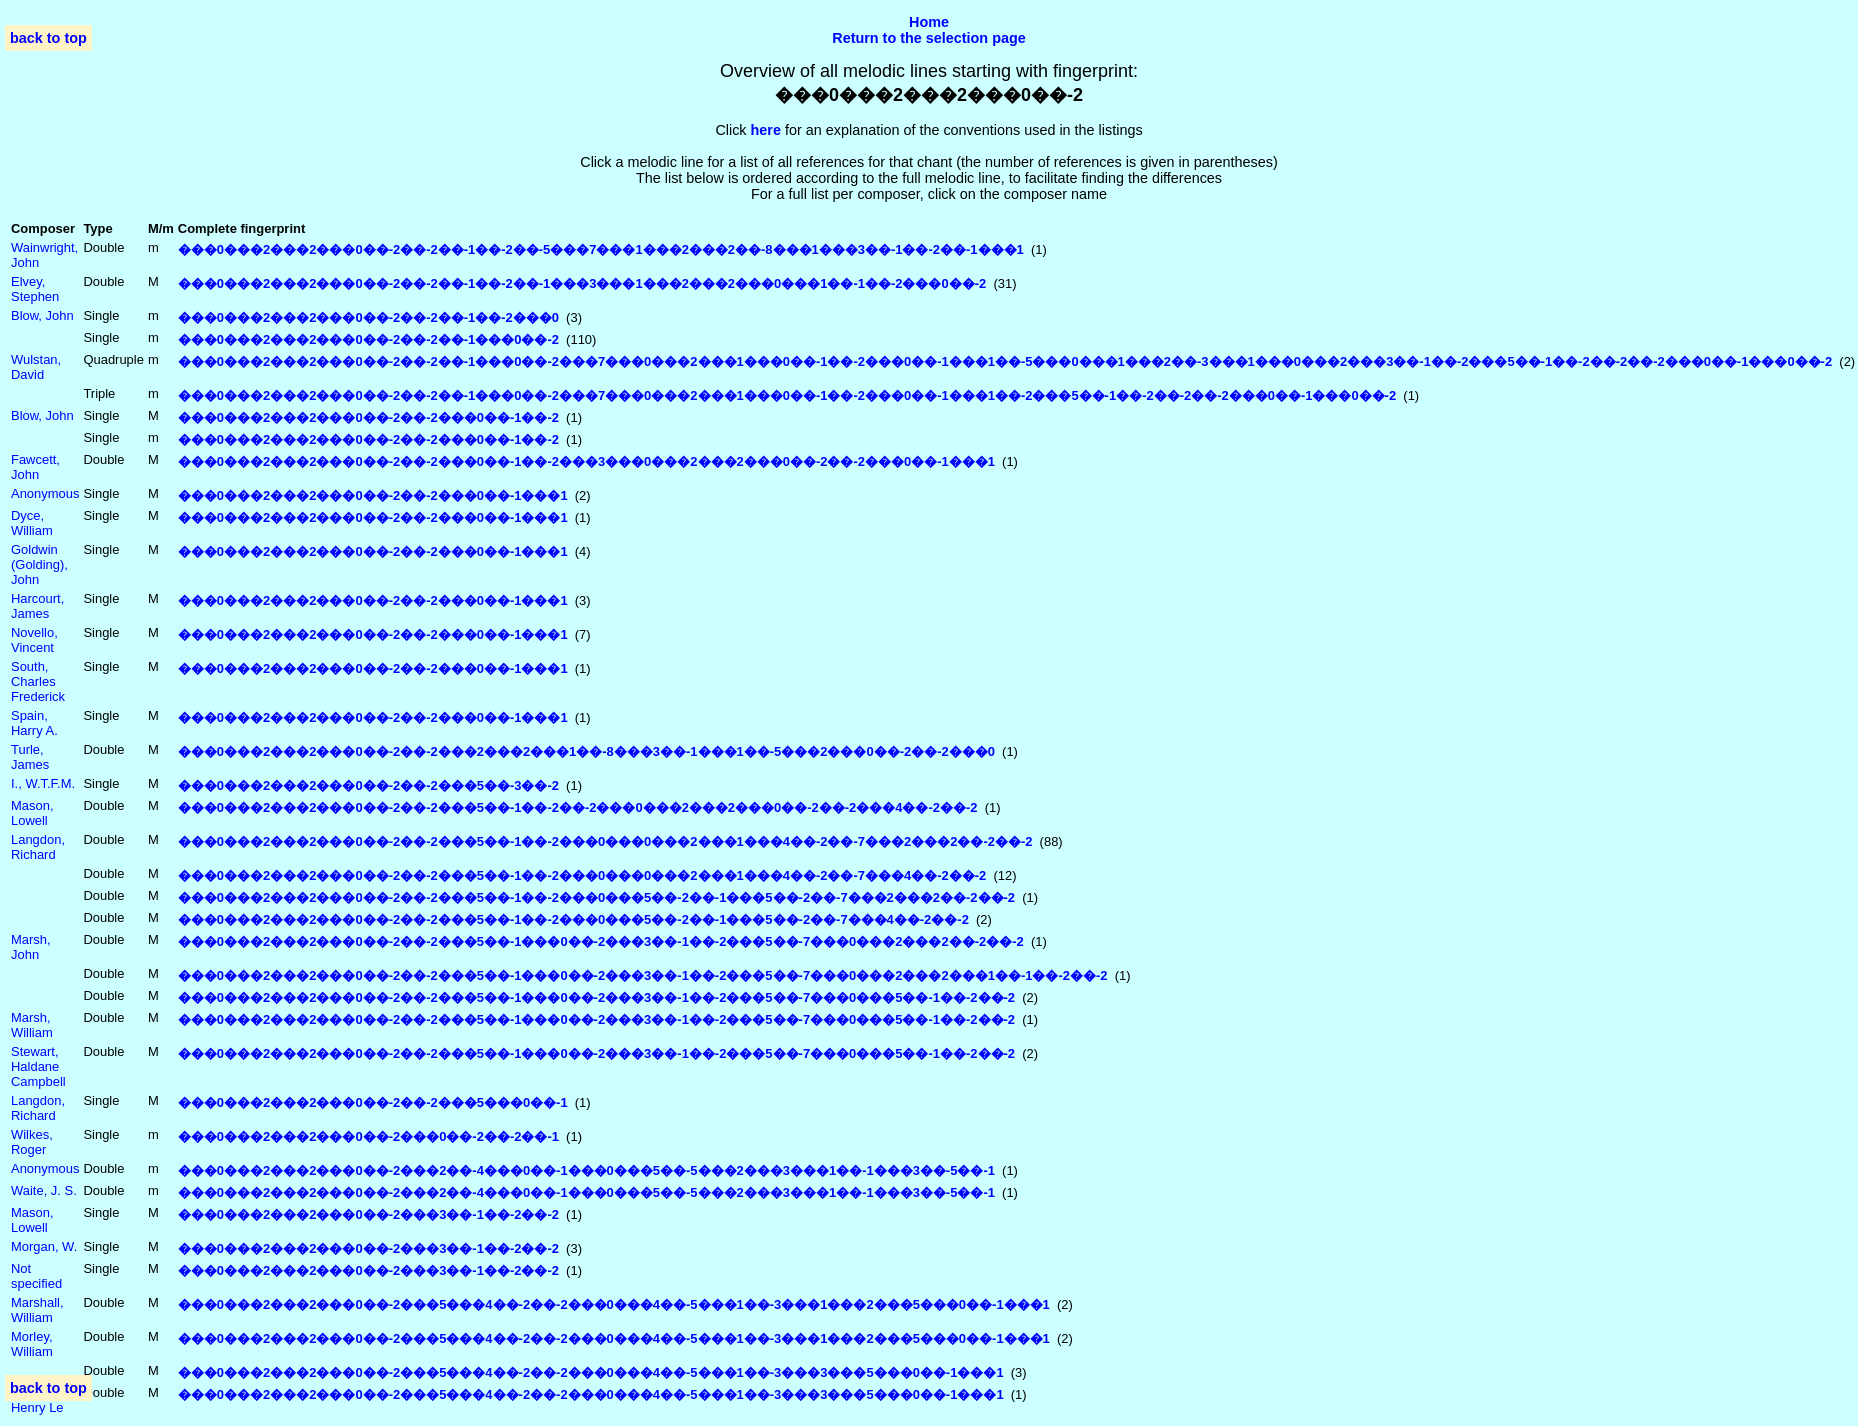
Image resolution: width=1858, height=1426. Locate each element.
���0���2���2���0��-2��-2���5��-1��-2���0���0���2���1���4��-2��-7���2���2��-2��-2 (605, 841)
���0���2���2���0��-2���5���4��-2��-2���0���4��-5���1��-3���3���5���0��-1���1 (591, 1372)
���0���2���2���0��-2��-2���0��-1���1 (373, 495)
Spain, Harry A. (34, 723)
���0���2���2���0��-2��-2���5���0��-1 (373, 1102)
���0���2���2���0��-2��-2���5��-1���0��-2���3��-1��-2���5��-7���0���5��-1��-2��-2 (596, 997)
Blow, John (42, 315)
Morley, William (32, 1344)
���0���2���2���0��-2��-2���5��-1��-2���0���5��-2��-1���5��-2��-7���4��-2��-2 (573, 919)
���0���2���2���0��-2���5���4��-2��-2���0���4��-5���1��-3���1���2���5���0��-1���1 (614, 1304)
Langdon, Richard (38, 847)
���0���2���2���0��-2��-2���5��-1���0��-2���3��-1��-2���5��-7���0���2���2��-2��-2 (601, 941)
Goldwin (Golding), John (39, 564)
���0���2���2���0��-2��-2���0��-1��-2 (368, 417)
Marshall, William (37, 1310)
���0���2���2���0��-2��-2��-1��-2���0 (368, 317)
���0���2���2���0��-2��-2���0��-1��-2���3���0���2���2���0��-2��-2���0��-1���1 (586, 461)
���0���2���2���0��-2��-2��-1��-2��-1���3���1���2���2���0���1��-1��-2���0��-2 (582, 283)
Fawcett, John (35, 467)
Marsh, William (32, 1025)
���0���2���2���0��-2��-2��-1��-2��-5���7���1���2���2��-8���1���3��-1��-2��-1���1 (601, 249)
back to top (48, 38)
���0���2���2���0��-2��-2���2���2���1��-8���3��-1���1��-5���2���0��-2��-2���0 (586, 751)
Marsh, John (31, 947)
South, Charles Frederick (38, 681)
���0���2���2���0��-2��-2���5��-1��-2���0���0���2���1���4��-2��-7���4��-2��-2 (582, 875)
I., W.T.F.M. (43, 783)
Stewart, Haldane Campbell (38, 1066)
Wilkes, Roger (32, 1142)
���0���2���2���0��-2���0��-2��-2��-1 (368, 1136)
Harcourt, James (37, 606)
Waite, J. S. (44, 1190)
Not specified (36, 1276)
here (766, 130)
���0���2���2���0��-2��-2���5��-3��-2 (368, 785)
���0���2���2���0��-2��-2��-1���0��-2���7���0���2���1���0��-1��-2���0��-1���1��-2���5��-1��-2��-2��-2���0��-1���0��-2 (787, 395)
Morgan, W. (44, 1246)
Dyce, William (32, 523)
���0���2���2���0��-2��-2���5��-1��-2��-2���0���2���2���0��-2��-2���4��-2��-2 (578, 807)
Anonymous (45, 493)
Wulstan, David (36, 367)
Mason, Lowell (32, 813)
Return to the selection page (929, 38)
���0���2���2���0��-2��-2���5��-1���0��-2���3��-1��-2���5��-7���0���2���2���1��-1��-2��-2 (643, 975)
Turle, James (30, 757)
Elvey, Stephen (35, 289)
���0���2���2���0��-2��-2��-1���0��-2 (368, 339)
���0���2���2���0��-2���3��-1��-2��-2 (368, 1214)
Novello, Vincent (34, 640)
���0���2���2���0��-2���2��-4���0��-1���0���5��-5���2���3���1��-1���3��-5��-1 (586, 1170)
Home (929, 22)
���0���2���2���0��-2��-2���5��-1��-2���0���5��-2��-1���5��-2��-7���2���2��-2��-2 (596, 897)
